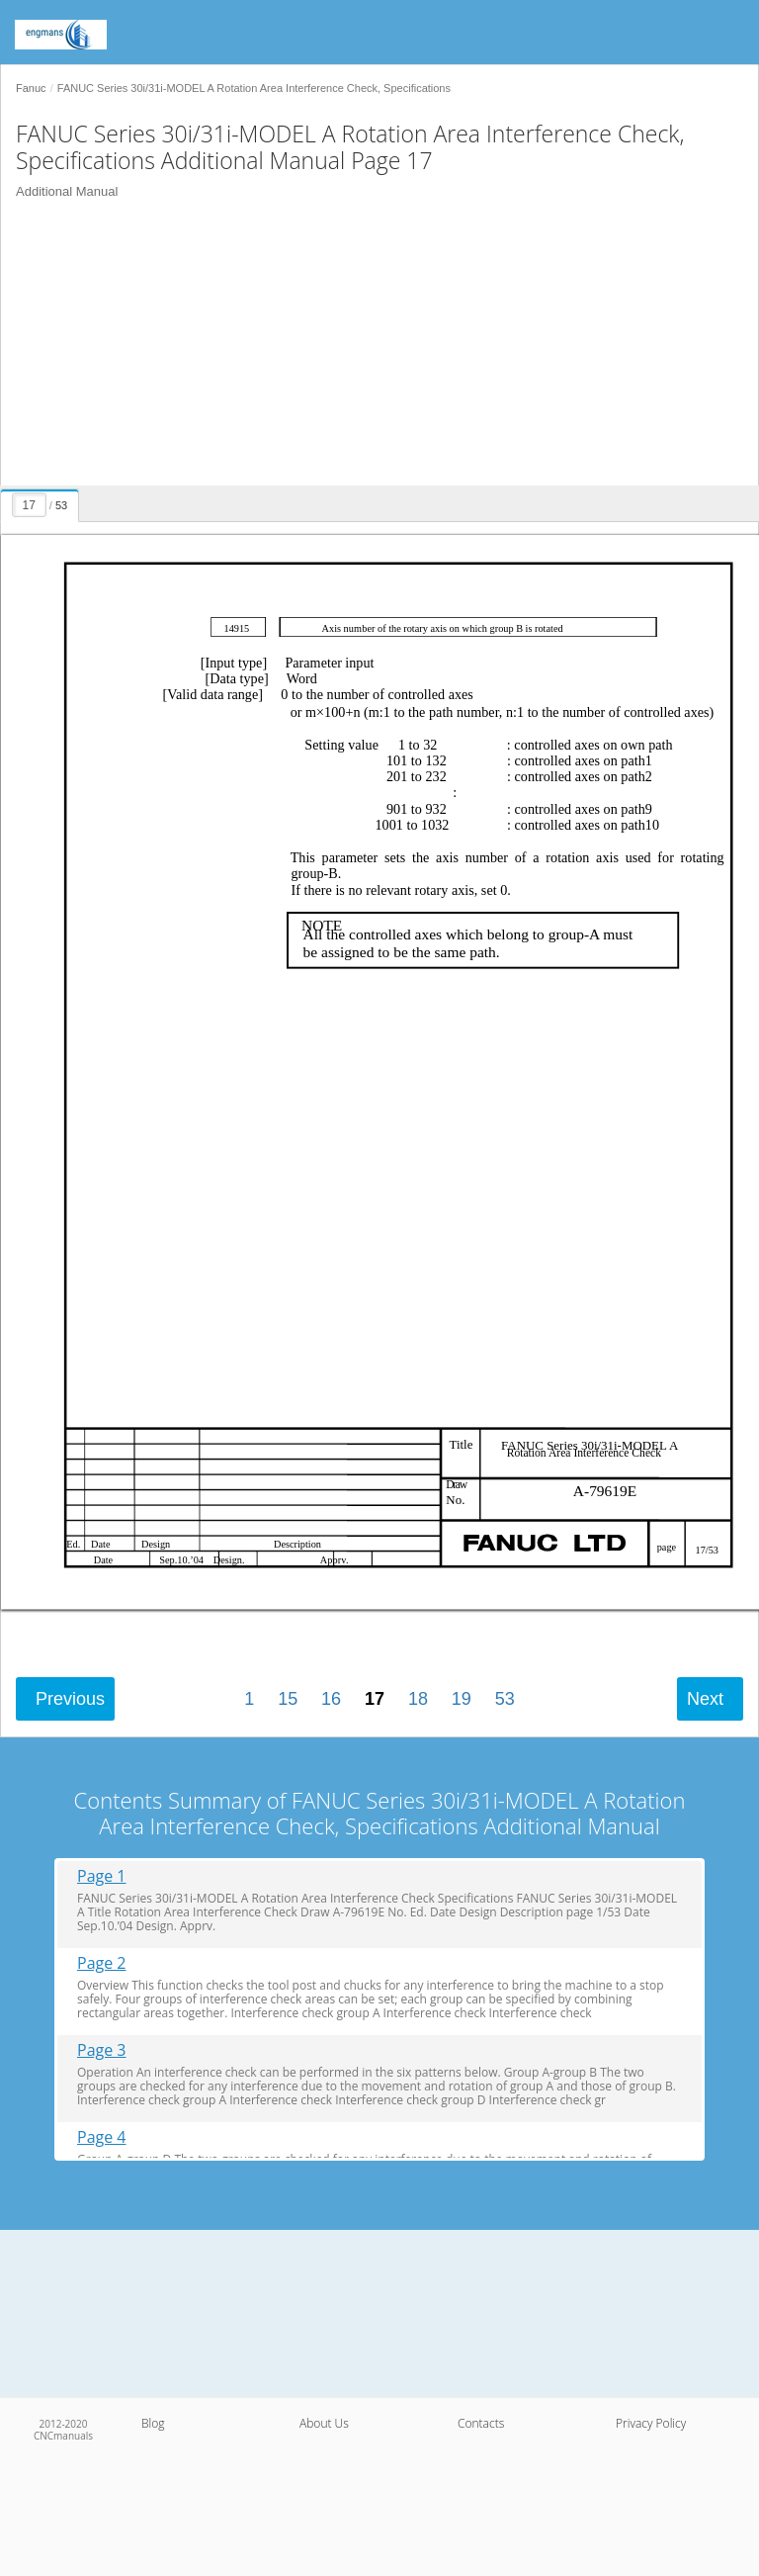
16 (331, 1699)
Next (705, 1699)
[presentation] (42, 502)
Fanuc (31, 88)
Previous (70, 1699)
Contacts (481, 2423)
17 (374, 1699)
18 (418, 1699)
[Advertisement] (372, 347)
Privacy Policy (651, 2423)
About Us (324, 2423)
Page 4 (101, 2137)
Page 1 (101, 1876)
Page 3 (101, 2050)
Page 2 (101, 1963)
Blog (153, 2423)
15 (287, 1699)
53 (505, 1699)
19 (461, 1699)
